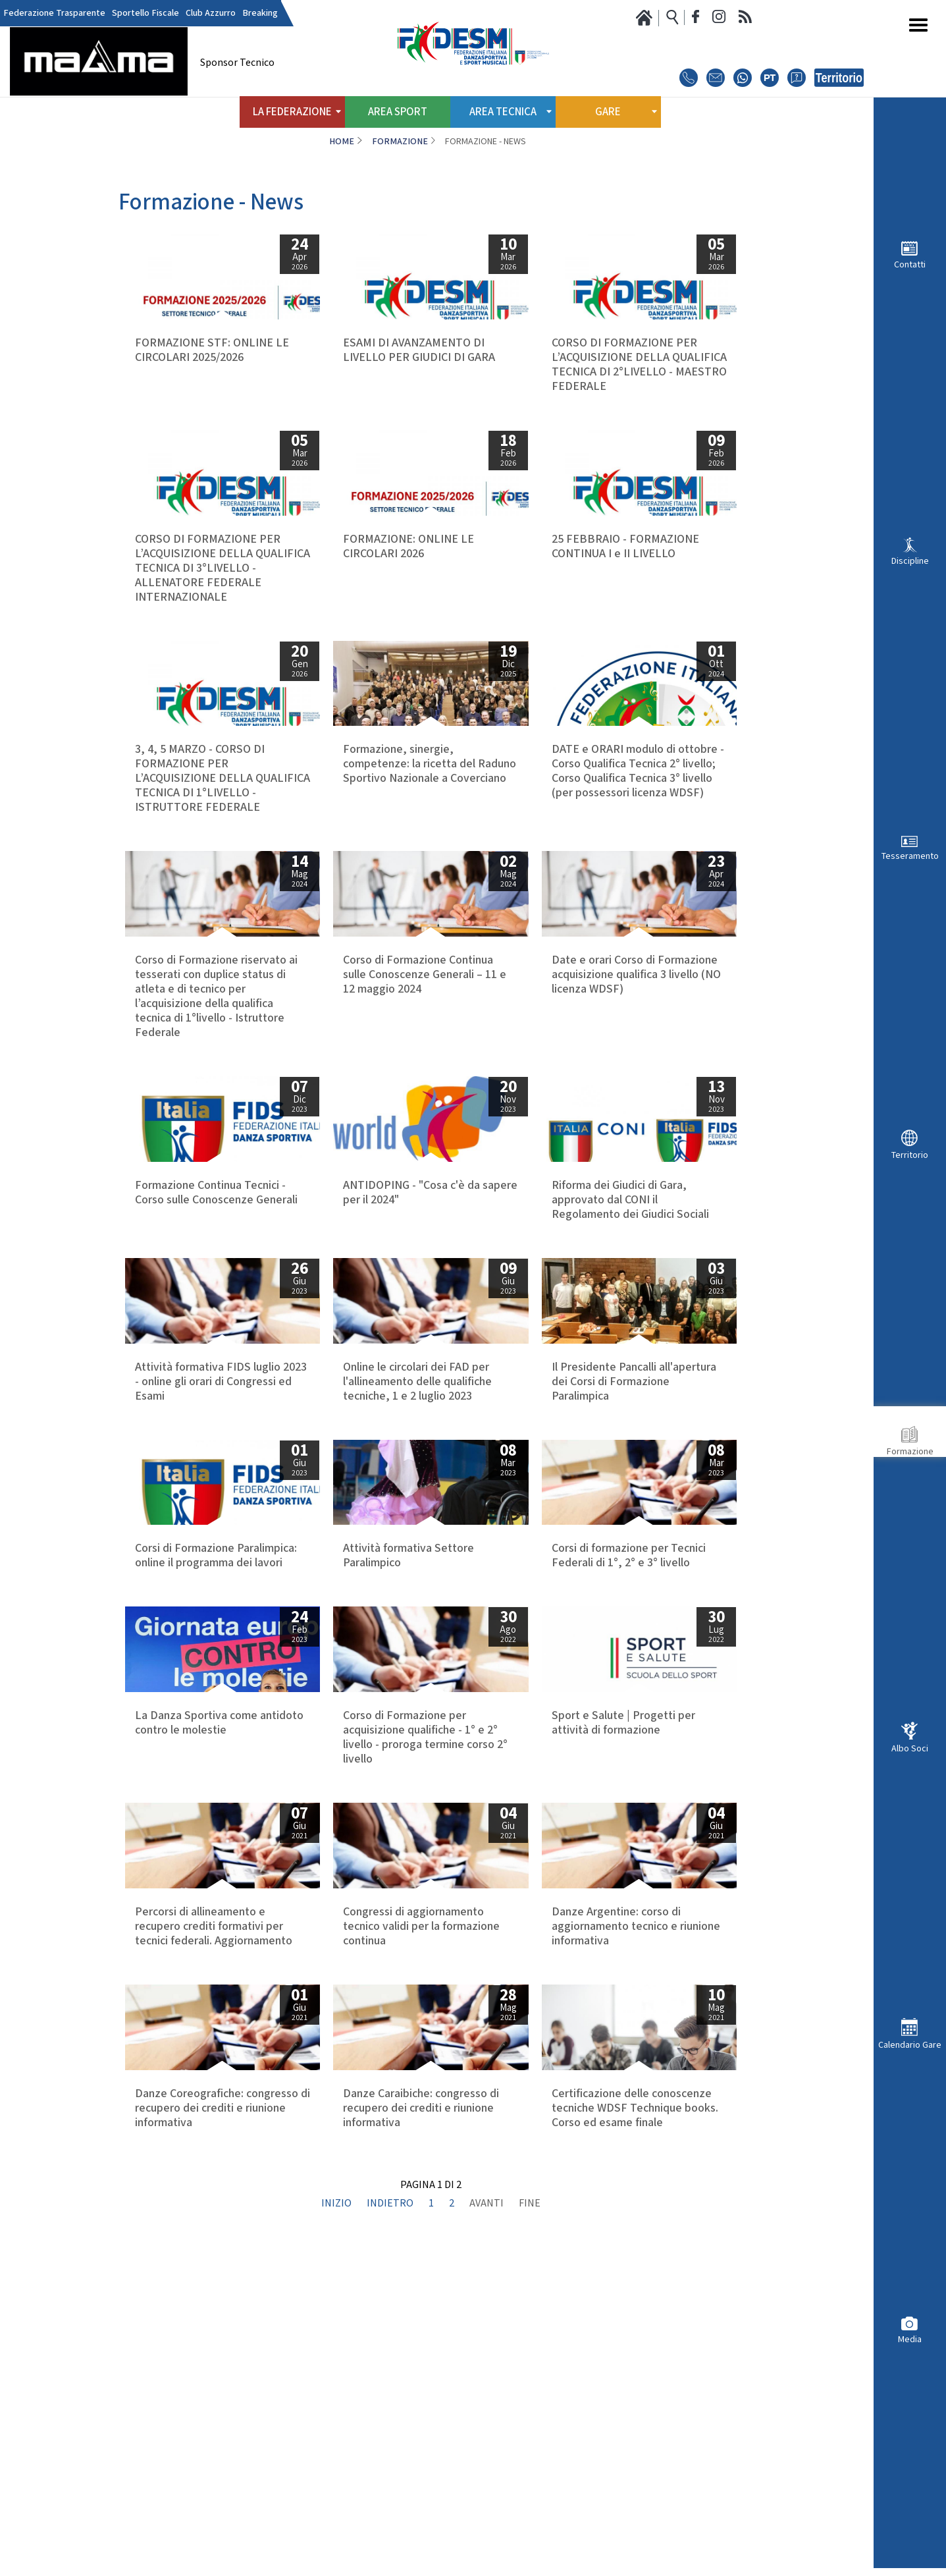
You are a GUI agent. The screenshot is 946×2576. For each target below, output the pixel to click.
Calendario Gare (909, 2044)
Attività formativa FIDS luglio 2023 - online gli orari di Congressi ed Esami (221, 1483)
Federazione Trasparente (54, 13)
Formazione (910, 1451)
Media (910, 2339)
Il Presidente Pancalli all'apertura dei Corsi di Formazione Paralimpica (634, 1483)
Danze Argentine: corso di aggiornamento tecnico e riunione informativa (636, 2158)
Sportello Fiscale (145, 13)
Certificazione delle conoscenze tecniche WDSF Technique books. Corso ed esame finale (635, 2383)
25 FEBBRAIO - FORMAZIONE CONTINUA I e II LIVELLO (625, 575)
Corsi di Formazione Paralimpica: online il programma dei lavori (216, 1700)
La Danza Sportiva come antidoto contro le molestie (219, 1925)
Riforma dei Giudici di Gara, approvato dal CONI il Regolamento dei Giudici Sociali (630, 1258)
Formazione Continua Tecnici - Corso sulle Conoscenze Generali (216, 1250)
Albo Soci (909, 1748)
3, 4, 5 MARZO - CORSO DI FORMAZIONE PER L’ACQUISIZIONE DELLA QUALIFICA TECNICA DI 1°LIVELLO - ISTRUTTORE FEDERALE (222, 822)
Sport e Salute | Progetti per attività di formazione (623, 1925)
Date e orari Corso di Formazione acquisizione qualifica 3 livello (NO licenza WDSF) (636, 1033)
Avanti (486, 2523)
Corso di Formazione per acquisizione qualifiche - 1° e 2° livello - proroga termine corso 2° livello (425, 1940)
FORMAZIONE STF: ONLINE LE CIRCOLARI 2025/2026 (212, 350)
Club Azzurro (211, 13)
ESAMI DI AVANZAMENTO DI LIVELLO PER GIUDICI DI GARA (419, 350)
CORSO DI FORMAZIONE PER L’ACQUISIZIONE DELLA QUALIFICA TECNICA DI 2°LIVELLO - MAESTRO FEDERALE (639, 365)
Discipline (910, 560)
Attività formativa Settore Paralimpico (408, 1700)
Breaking (260, 13)
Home (341, 142)
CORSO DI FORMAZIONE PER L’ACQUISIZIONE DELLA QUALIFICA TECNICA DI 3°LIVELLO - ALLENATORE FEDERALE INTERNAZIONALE (222, 597)
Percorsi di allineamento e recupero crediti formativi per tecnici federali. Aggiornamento (213, 2158)
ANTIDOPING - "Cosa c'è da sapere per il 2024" (430, 1250)
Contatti (910, 264)
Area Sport (397, 112)
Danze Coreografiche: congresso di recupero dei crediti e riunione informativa (222, 2383)
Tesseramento (910, 856)
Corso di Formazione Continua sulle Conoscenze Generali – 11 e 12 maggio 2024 (424, 1033)
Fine (529, 2523)
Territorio (909, 1155)
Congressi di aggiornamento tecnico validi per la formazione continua (421, 2158)
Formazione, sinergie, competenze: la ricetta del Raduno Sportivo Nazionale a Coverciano (429, 807)
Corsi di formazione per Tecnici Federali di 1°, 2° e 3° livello (629, 1700)
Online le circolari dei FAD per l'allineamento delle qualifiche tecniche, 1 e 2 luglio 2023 (417, 1483)
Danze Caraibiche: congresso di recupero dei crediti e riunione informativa (421, 2383)
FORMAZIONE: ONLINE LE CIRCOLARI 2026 (408, 575)
